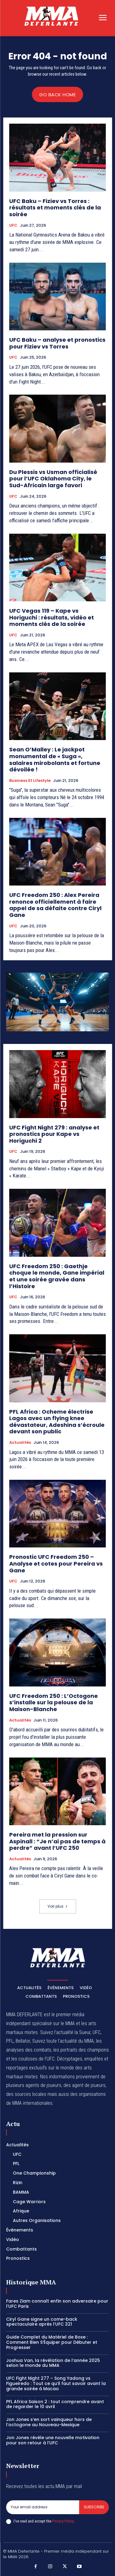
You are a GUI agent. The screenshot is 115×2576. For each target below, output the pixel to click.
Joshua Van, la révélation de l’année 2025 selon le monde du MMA (53, 2363)
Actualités (20, 1442)
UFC (13, 225)
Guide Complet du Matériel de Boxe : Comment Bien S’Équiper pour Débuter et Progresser (51, 2342)
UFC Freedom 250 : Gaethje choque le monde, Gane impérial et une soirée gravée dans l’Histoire (56, 1276)
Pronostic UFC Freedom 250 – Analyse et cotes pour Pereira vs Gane (56, 1563)
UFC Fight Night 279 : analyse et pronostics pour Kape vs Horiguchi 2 (54, 1134)
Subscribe (94, 2507)
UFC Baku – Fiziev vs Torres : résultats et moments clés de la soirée (55, 207)
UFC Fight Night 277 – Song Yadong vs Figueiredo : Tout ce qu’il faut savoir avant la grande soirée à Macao (56, 2383)
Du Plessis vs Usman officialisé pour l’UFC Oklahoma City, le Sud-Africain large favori (53, 478)
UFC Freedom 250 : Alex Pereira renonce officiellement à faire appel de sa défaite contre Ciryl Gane (55, 905)
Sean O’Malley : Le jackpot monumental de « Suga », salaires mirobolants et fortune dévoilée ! (54, 759)
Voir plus (58, 1906)
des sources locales (26, 2094)
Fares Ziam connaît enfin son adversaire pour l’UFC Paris (57, 2303)
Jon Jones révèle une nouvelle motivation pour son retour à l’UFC (52, 2440)
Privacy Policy (63, 2521)
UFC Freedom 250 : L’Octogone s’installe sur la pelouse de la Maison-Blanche (53, 1702)
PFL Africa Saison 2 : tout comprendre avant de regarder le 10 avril (55, 2404)
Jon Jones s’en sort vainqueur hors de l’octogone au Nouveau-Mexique (49, 2422)
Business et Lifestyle (30, 780)
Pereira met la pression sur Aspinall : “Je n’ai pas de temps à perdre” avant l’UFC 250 (57, 1841)
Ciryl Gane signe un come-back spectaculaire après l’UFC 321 (41, 2321)
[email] (42, 2507)
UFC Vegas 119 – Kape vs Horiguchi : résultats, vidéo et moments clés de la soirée (51, 617)
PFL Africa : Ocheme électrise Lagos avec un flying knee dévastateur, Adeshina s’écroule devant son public (57, 1421)
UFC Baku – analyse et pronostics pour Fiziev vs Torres (57, 343)
